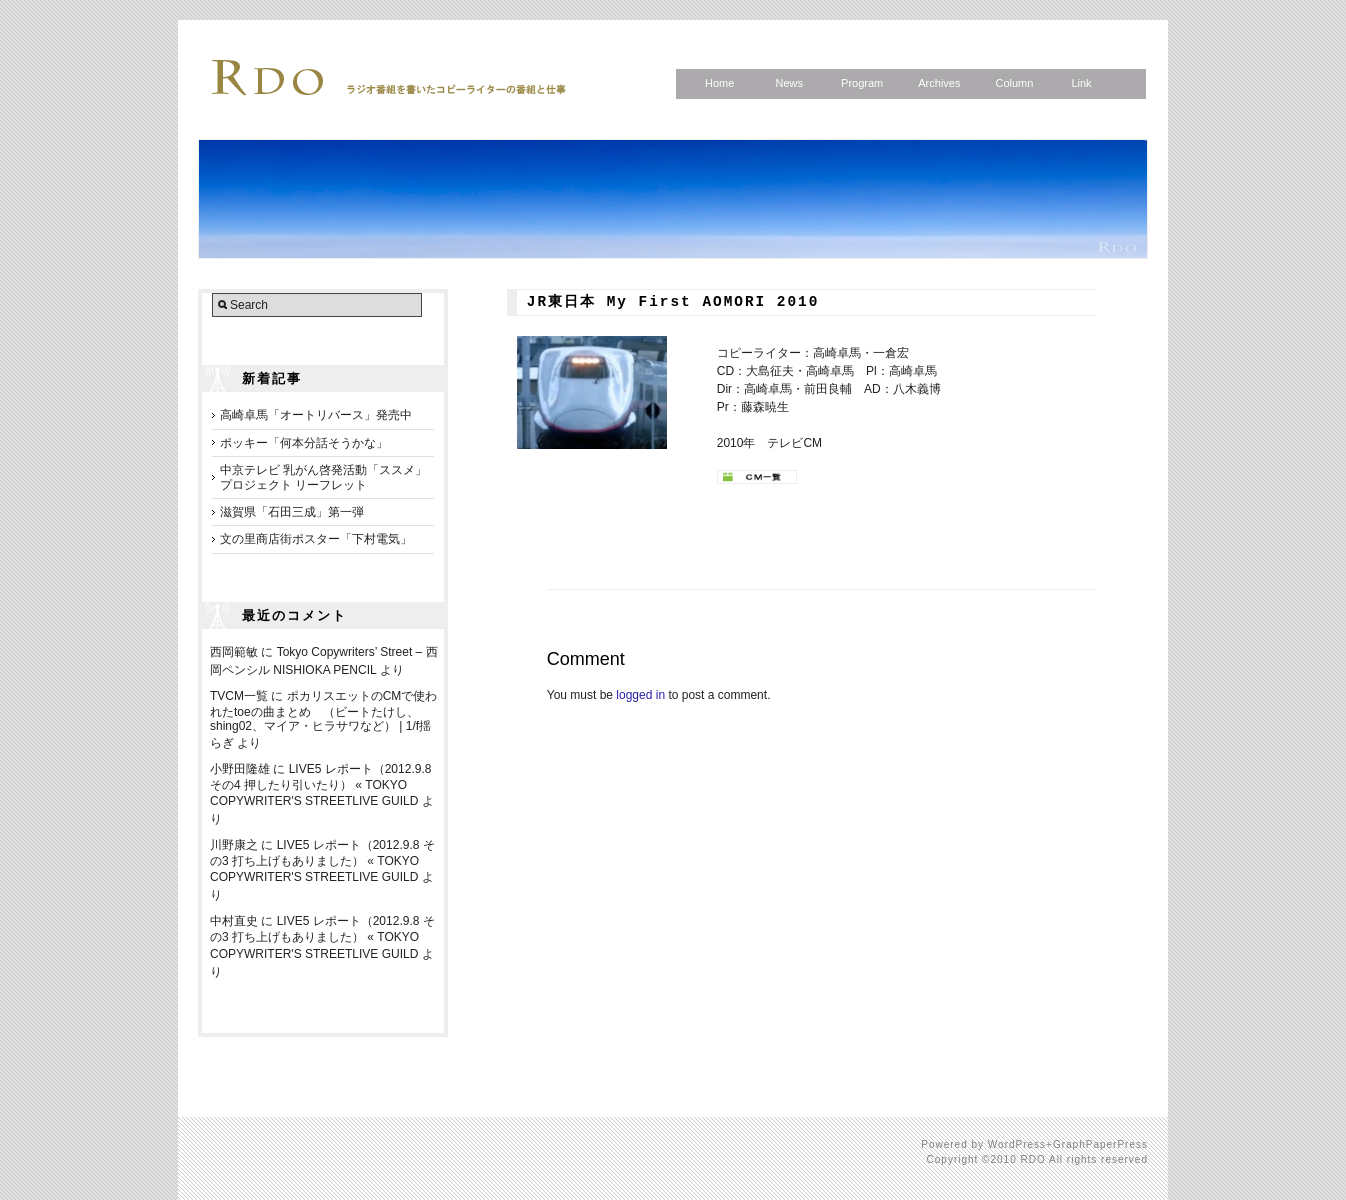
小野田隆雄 (240, 769)
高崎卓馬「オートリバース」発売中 (316, 415)
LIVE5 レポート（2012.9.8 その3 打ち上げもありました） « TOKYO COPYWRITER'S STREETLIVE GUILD (322, 861)
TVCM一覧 (239, 696)
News (789, 83)
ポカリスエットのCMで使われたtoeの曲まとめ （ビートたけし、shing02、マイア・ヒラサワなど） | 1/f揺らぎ (323, 719)
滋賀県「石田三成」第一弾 (292, 512)
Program (862, 83)
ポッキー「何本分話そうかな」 (304, 443)
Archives (939, 83)
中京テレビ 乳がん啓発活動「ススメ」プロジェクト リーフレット (323, 477)
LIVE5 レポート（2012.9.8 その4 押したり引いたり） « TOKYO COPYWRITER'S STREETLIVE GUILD (320, 785)
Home (719, 83)
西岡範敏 (234, 652)
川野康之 (234, 845)
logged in (640, 695)
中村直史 (234, 921)
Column (1014, 83)
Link (1081, 83)
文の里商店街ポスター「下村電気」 (316, 539)
